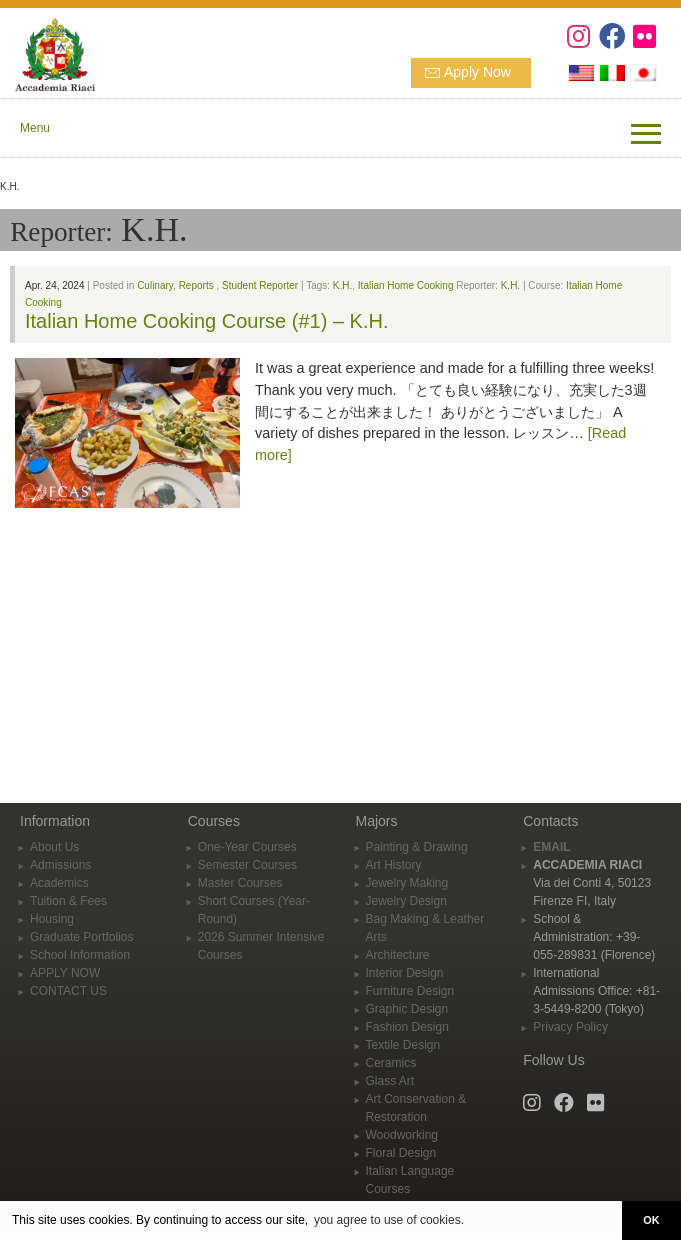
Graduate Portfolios (81, 937)
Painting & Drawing (417, 847)
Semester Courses (247, 865)
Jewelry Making (407, 883)
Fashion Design (407, 1027)
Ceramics (391, 1063)
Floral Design (401, 1153)
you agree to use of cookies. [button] (389, 1220)
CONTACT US (68, 991)
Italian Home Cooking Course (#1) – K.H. (207, 321)
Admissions (60, 865)
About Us (54, 847)
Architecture (398, 955)
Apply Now (477, 72)
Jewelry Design (406, 901)
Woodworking (402, 1135)
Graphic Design (407, 1009)
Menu (35, 128)
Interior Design (405, 973)
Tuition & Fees (68, 901)
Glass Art (390, 1081)
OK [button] (651, 1220)
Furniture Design (410, 991)
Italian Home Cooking (406, 285)
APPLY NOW (65, 973)
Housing (52, 919)
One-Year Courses (247, 847)
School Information (80, 955)
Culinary (155, 285)
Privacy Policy (570, 1027)
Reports (196, 285)
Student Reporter (260, 285)
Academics (59, 883)
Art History (394, 865)
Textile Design (403, 1045)
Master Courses (240, 883)
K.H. (342, 285)
